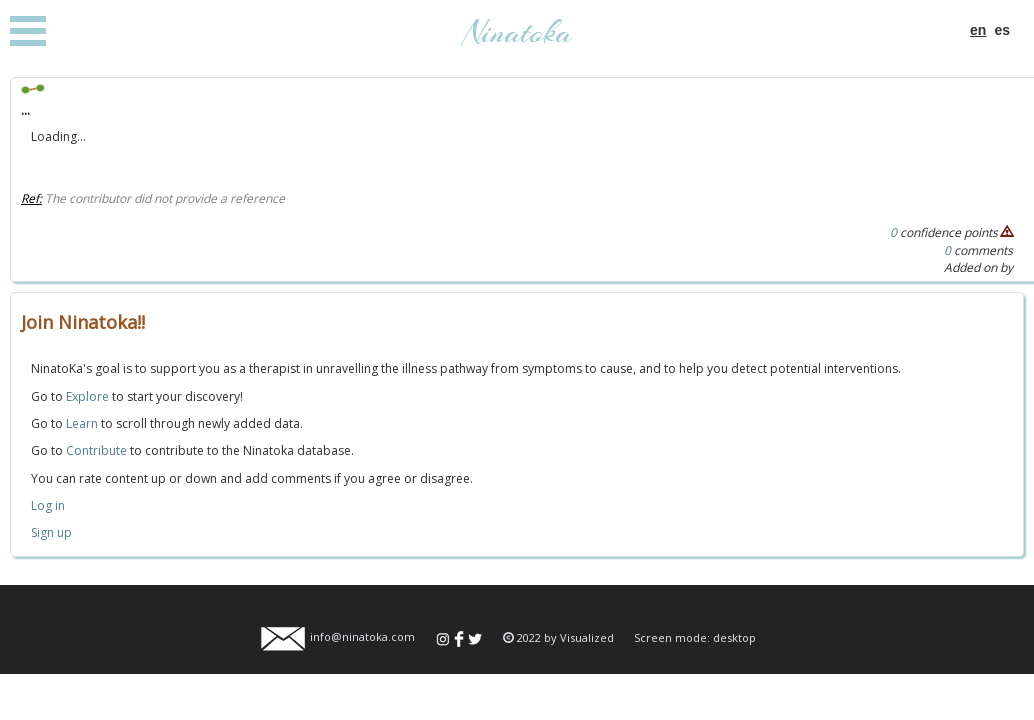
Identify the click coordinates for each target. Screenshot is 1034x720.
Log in (48, 505)
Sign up (51, 532)
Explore (87, 396)
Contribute (96, 450)
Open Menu (28, 31)
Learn (82, 423)
